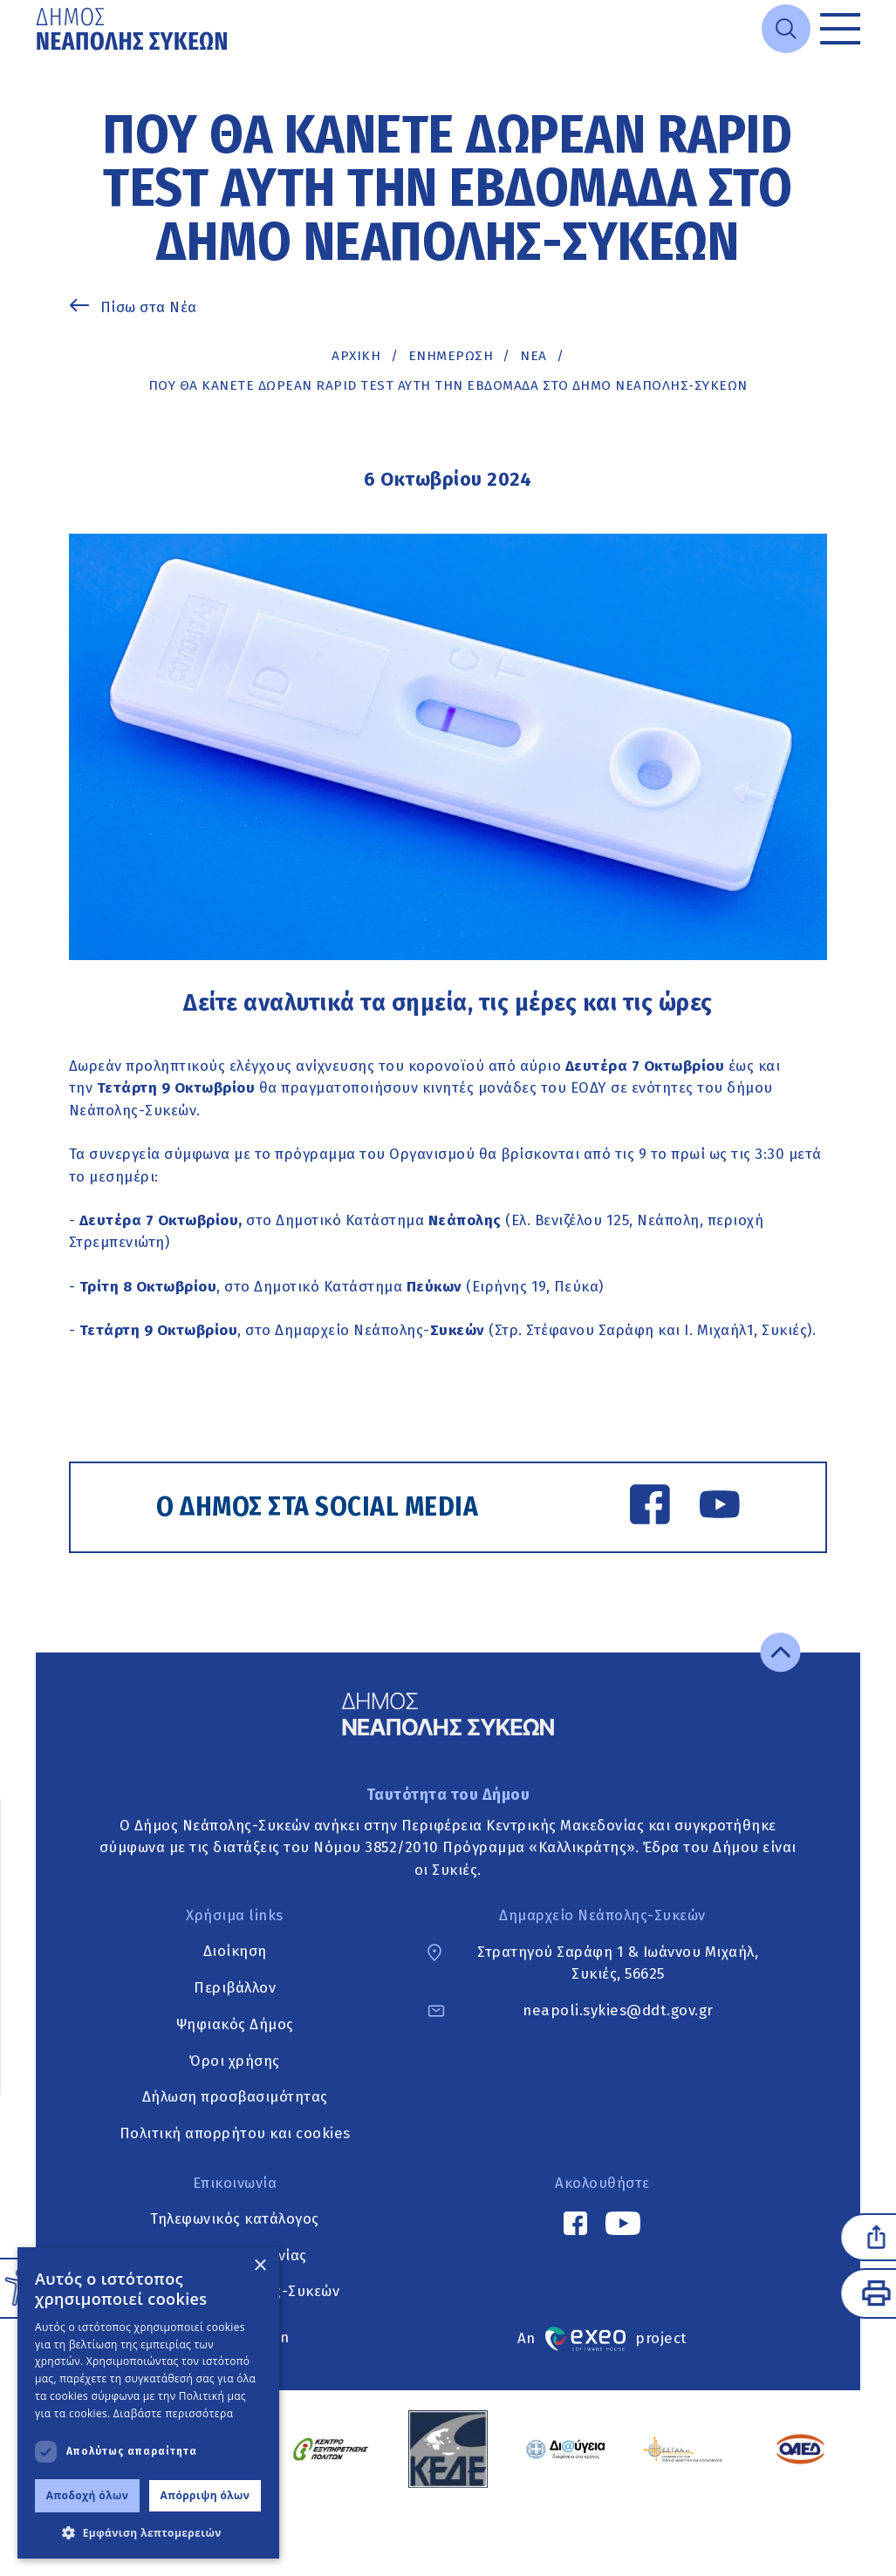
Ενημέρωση (451, 356)
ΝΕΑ (533, 356)
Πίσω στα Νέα (148, 307)
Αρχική (356, 356)
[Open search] (786, 28)
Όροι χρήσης (234, 2060)
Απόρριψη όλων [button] (205, 2495)
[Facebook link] (650, 1507)
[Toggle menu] (840, 29)
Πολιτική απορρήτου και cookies (235, 2133)
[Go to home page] (133, 29)
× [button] (259, 2266)
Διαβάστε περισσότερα (173, 2413)
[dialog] (148, 2403)
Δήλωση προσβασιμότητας (235, 2097)
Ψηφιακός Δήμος (235, 2024)
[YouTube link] (720, 1507)
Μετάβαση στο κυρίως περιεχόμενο (36, 58)
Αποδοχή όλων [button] (87, 2495)
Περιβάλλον (235, 1988)
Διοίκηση (235, 1951)
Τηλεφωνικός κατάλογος (234, 2219)
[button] (148, 2532)
